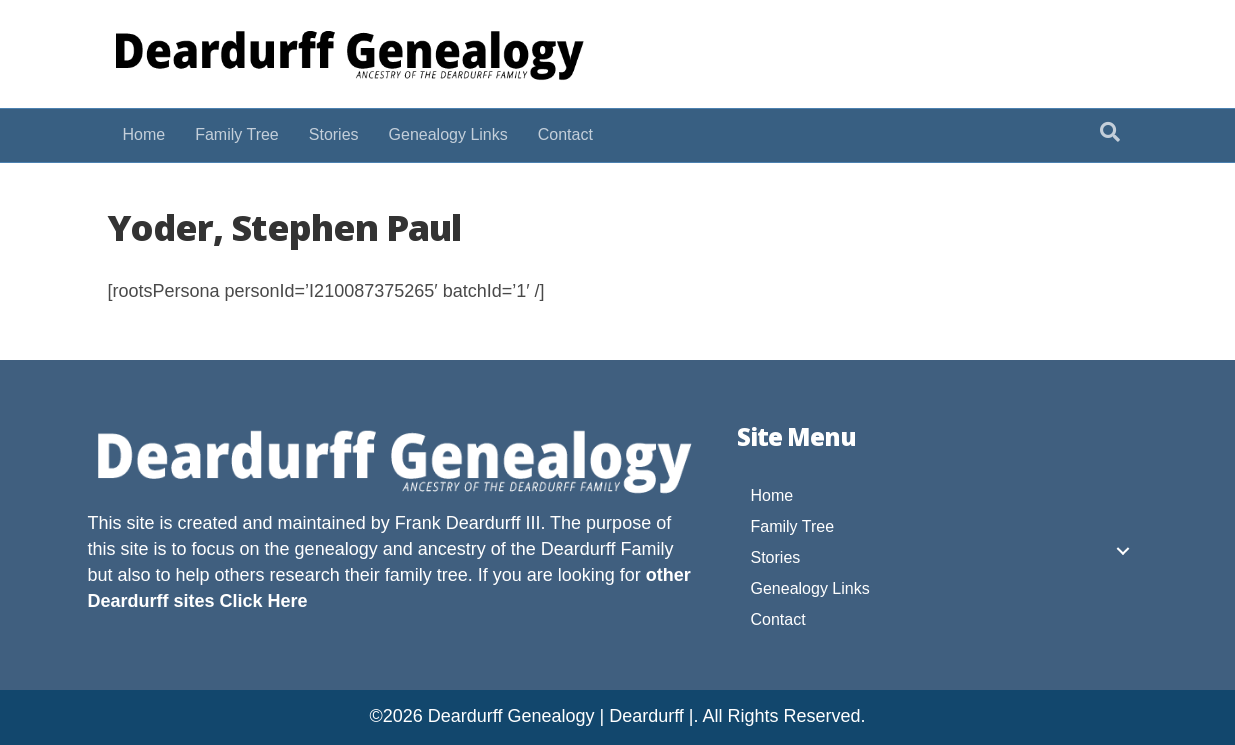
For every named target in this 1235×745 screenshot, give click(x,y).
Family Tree (237, 134)
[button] (1123, 551)
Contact (565, 134)
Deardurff (578, 549)
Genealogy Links (448, 134)
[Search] (1110, 132)
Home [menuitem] (772, 495)
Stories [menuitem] (776, 557)
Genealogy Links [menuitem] (810, 588)
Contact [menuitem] (778, 619)
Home (144, 134)
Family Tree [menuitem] (793, 526)
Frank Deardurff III (468, 523)
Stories (334, 134)
